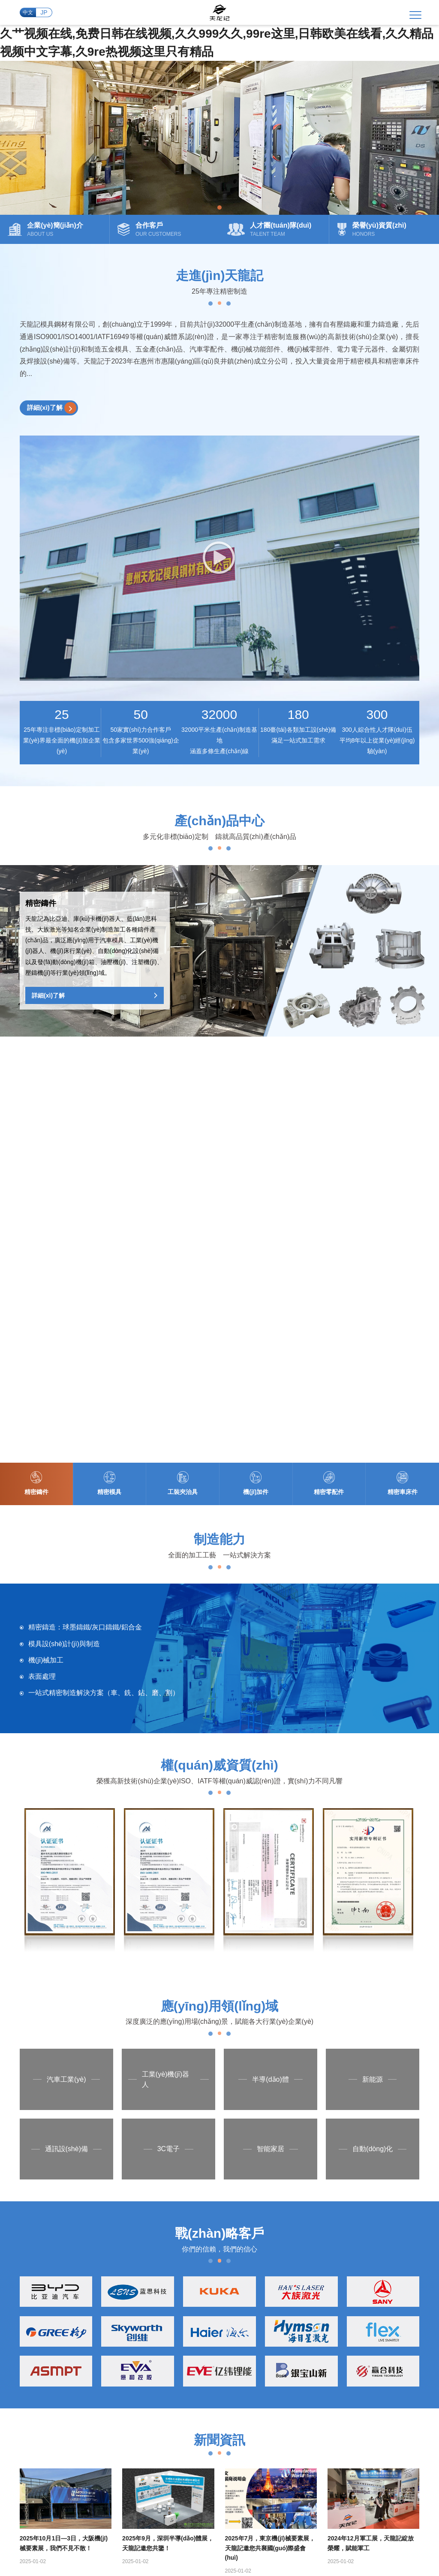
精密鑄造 (300, 2248)
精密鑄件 (249, 2248)
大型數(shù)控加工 (312, 2278)
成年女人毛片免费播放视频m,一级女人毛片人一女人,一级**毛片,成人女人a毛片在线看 (294, 2526)
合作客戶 (195, 2325)
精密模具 (249, 2263)
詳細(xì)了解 (53, 414)
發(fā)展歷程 (199, 2278)
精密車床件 (252, 2325)
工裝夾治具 (252, 2278)
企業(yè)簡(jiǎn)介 (207, 2248)
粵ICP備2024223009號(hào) (212, 2480)
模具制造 (300, 2263)
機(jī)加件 (249, 2294)
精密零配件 (252, 2309)
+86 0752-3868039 (62, 2450)
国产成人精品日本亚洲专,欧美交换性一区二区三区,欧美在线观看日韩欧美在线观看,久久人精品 (256, 2535)
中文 (26, 15)
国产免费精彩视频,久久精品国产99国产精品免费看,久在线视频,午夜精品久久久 (286, 2517)
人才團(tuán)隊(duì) (209, 2294)
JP (43, 15)
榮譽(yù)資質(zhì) (206, 2309)
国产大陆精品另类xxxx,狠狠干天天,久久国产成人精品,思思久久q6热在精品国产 (254, 2553)
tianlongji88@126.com (203, 2450)
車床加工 (300, 2309)
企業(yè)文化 (200, 2263)
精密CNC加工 (306, 2294)
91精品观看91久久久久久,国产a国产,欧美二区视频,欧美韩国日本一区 (282, 2544)
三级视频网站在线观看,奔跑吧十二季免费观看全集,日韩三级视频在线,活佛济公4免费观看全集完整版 (241, 2562)
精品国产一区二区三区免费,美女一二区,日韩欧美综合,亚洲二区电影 (89, 2517)
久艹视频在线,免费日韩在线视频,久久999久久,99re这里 (73, 2508)
